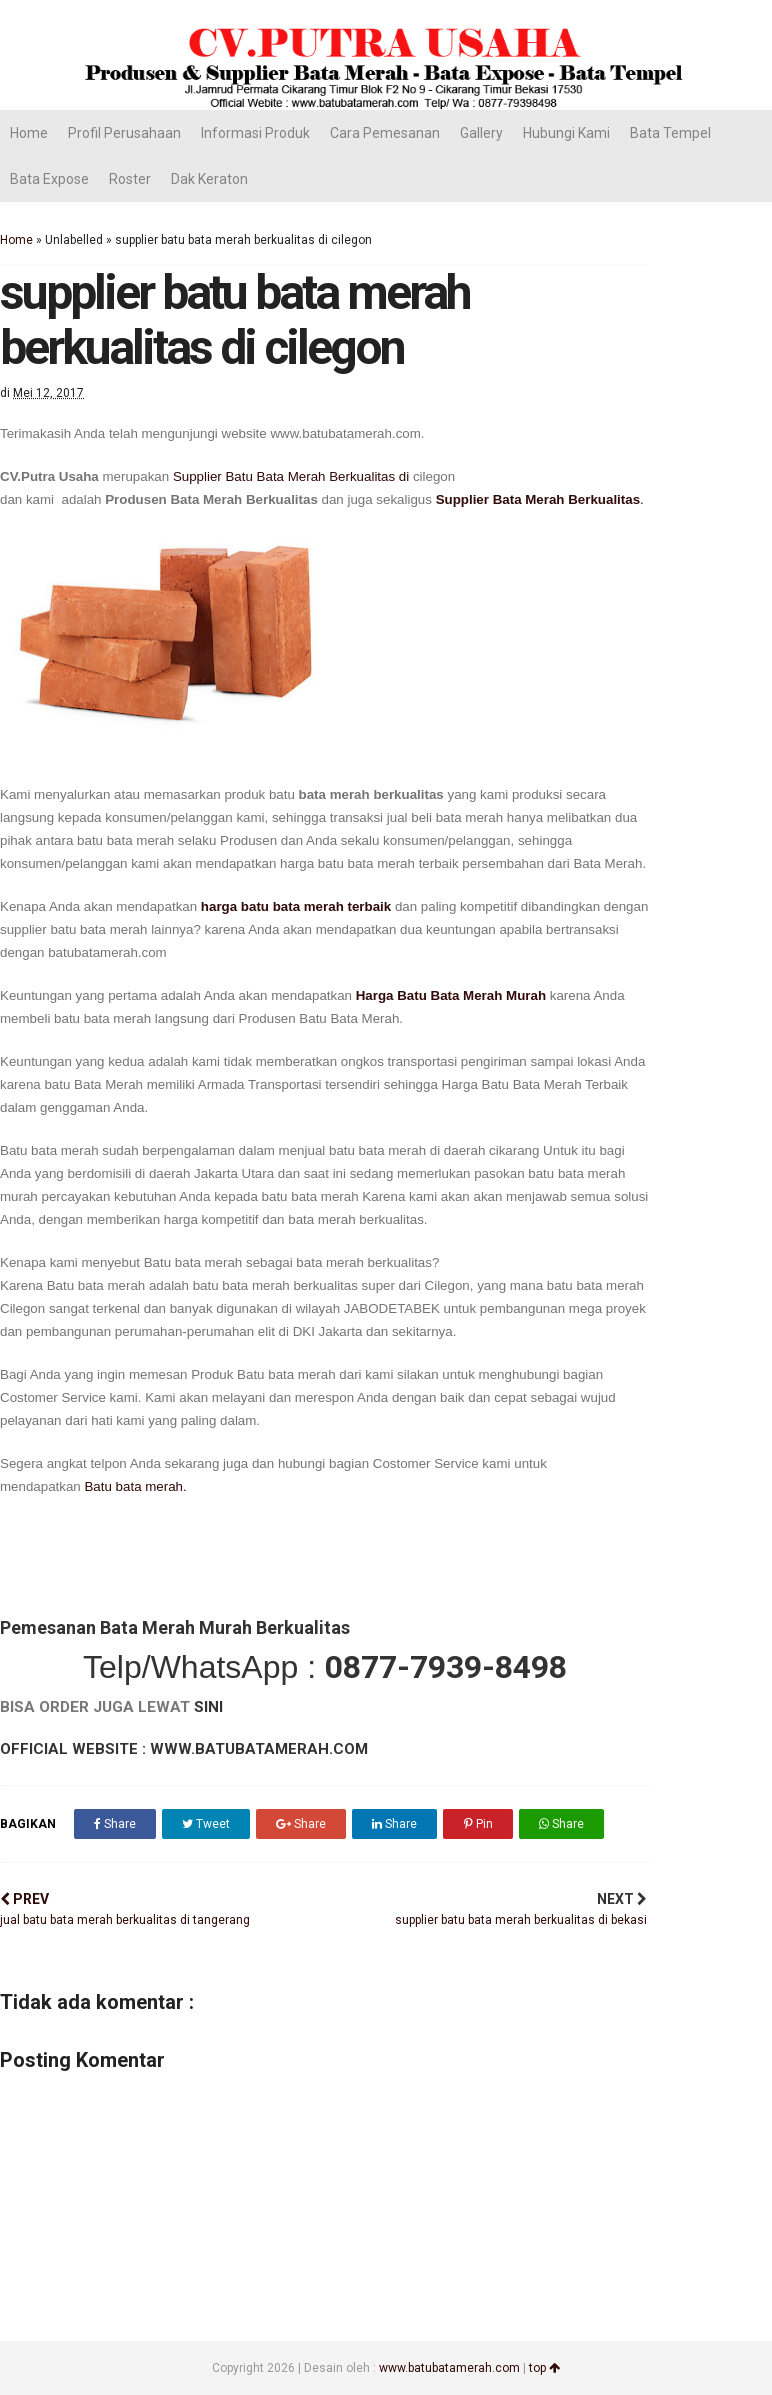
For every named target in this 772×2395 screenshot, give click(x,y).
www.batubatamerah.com (449, 2368)
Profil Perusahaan (124, 133)
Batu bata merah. (135, 1486)
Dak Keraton (209, 179)
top (544, 2368)
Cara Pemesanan (385, 133)
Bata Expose (49, 179)
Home (29, 133)
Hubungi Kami (566, 133)
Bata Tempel (670, 133)
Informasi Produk (255, 133)
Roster (130, 179)
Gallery (481, 133)
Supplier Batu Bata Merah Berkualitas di (293, 476)
